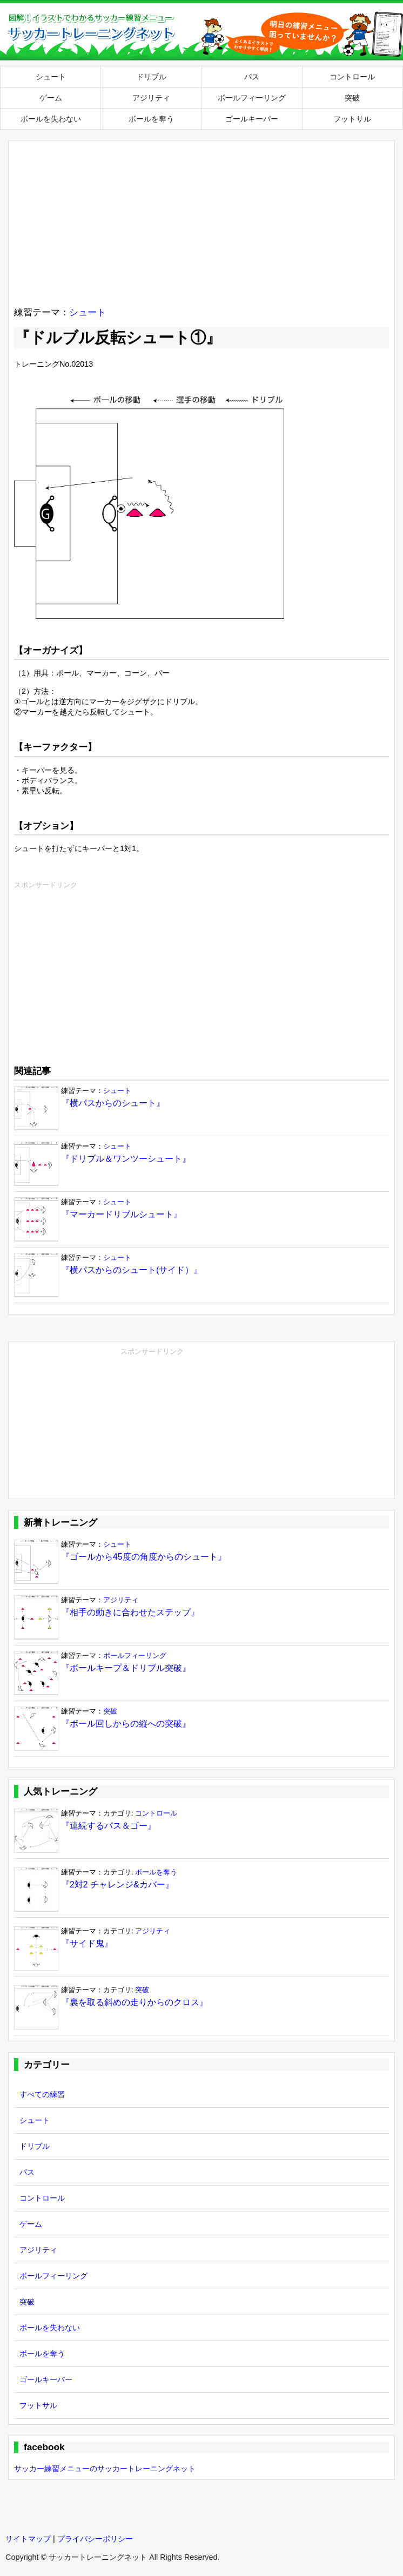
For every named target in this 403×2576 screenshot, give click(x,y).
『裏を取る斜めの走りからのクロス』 (134, 2002)
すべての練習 (42, 2094)
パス (251, 76)
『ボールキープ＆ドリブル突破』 (126, 1668)
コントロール (352, 76)
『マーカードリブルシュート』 (121, 1214)
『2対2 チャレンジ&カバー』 (117, 1884)
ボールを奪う (151, 118)
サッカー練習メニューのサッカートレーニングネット (105, 2468)
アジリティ (151, 97)
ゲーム (50, 97)
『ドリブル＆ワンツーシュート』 (126, 1158)
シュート (51, 76)
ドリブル (151, 76)
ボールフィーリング (252, 97)
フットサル (352, 118)
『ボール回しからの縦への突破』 (126, 1723)
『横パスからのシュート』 (113, 1103)
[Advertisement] (201, 222)
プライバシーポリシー (95, 2538)
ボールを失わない (51, 118)
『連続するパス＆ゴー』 (108, 1825)
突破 (352, 97)
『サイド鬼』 (87, 1943)
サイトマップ (28, 2538)
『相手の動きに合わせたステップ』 (130, 1612)
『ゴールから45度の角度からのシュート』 (143, 1556)
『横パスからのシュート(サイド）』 (131, 1269)
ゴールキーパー (251, 118)
